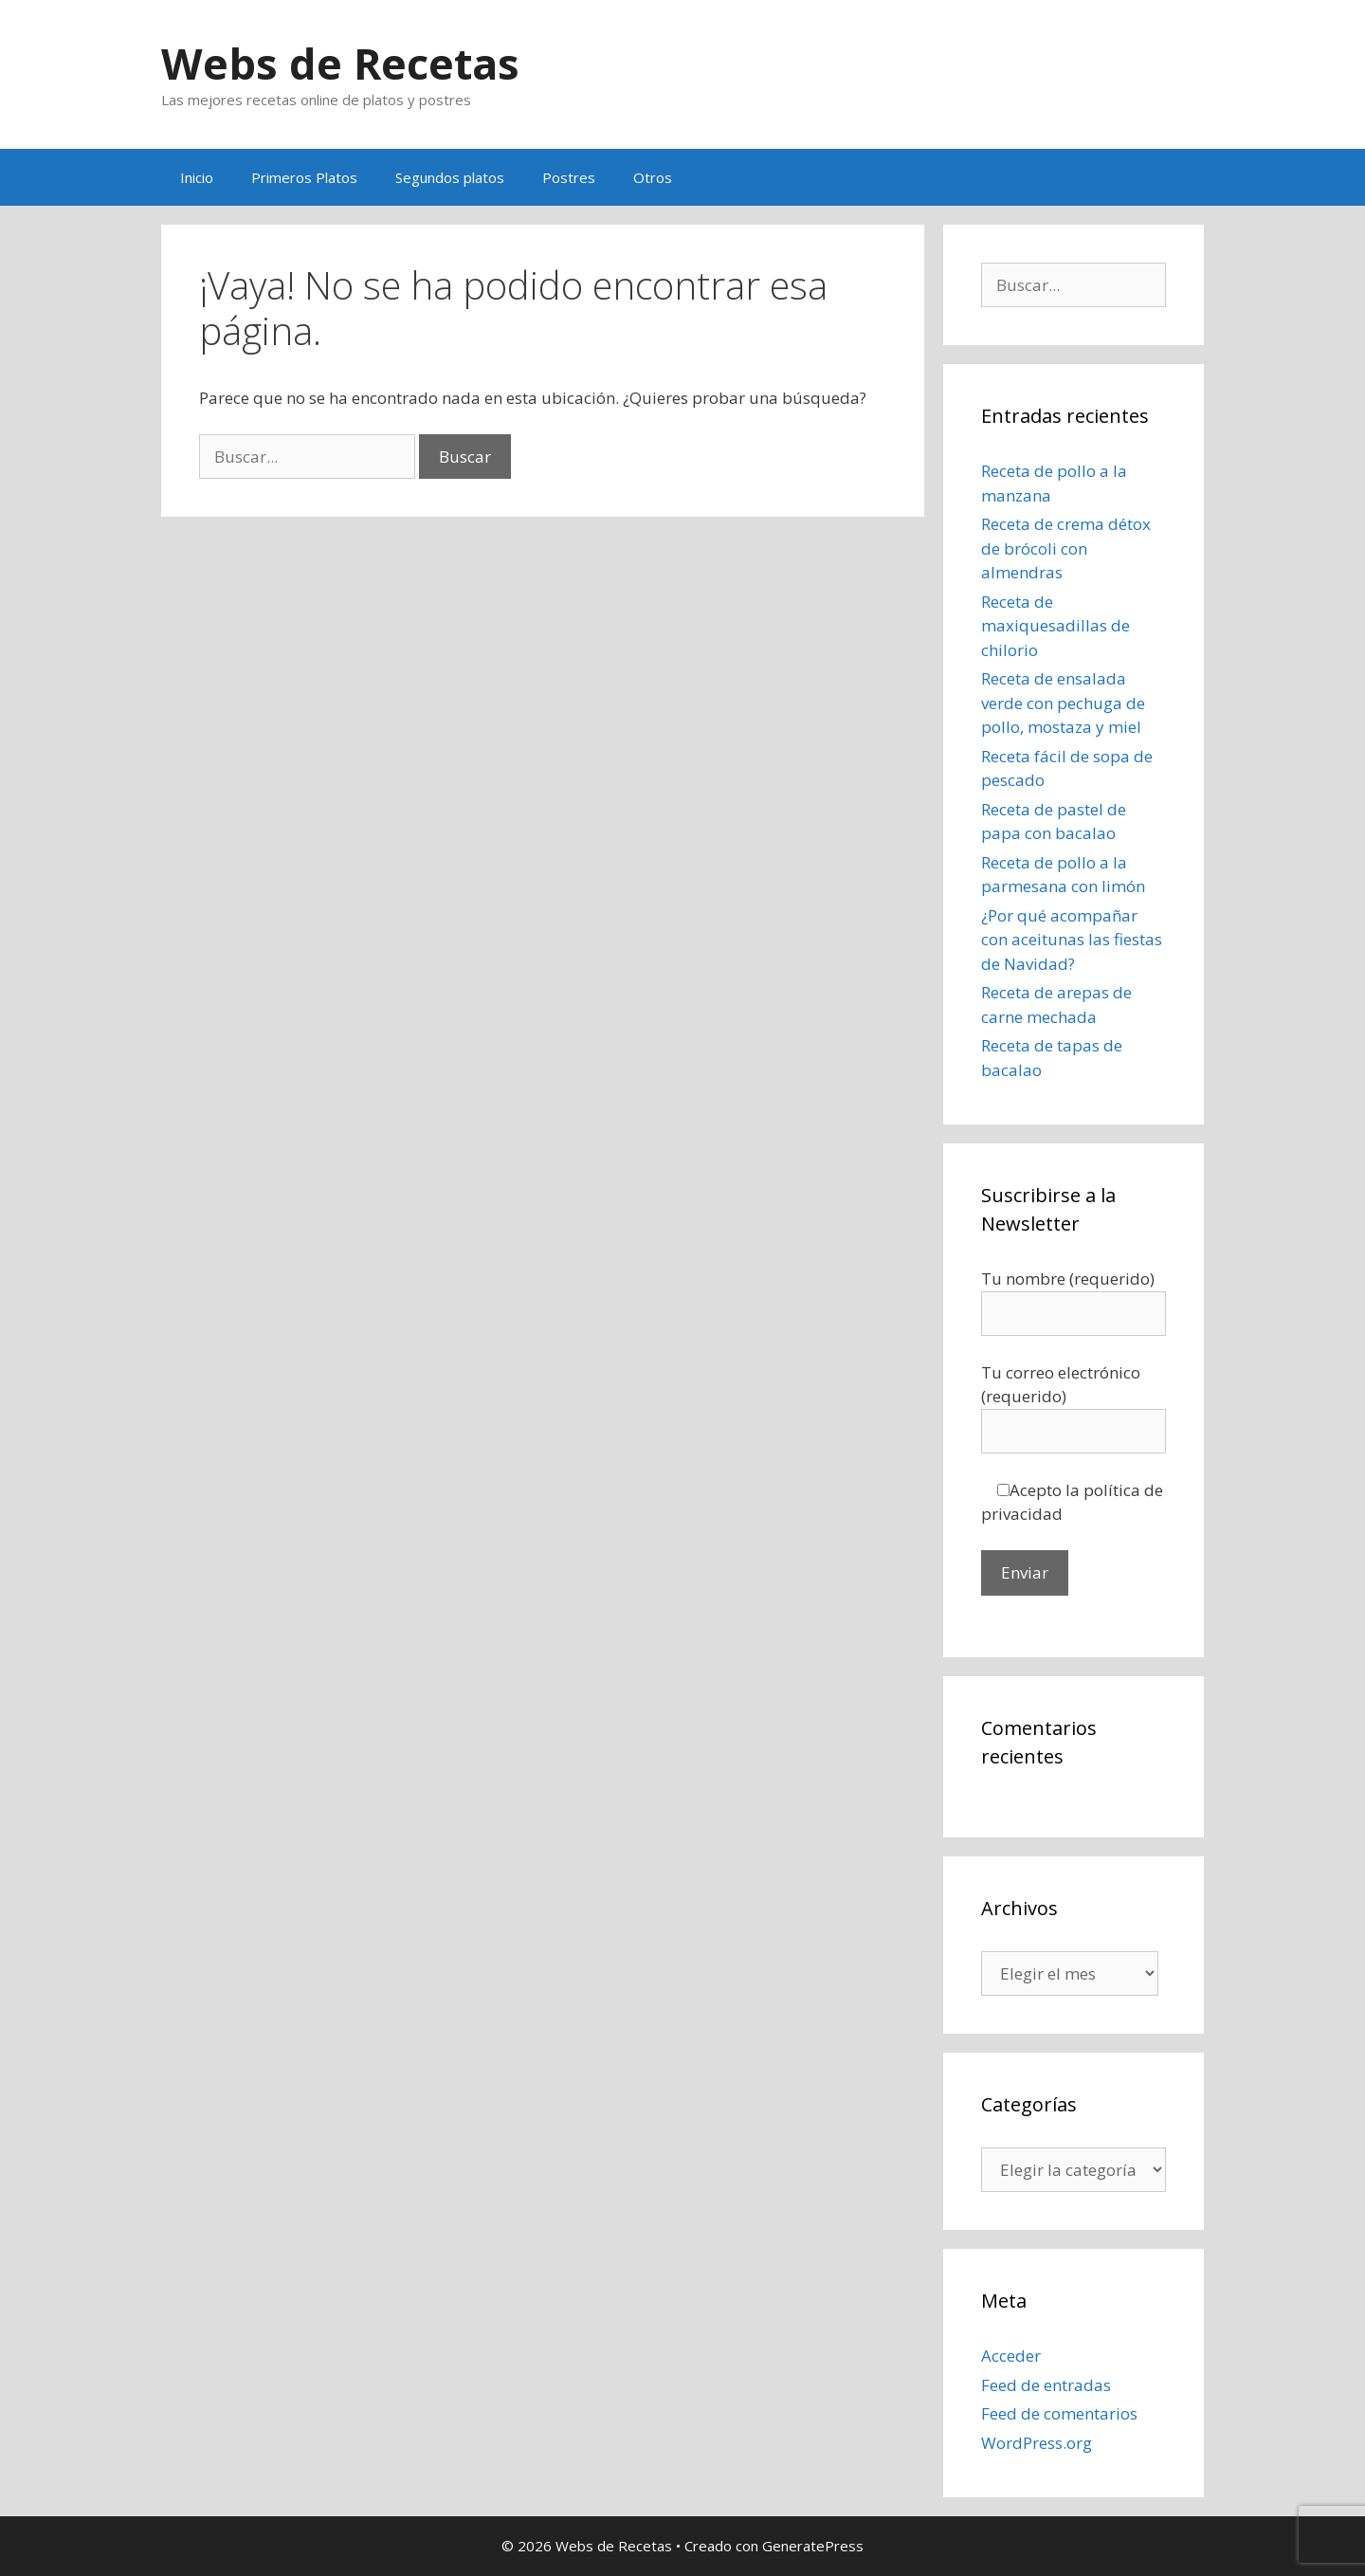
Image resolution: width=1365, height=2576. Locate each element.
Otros (652, 177)
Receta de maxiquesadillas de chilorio (1055, 626)
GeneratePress (813, 2545)
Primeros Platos (304, 177)
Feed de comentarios (1059, 2413)
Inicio (196, 177)
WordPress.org (1036, 2443)
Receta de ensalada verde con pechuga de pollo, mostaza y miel (1063, 702)
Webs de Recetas (340, 63)
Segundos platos (449, 177)
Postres (568, 177)
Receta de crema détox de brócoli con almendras (1066, 548)
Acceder (1011, 2355)
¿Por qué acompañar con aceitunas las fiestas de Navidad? (1071, 939)
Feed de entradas (1046, 2385)
